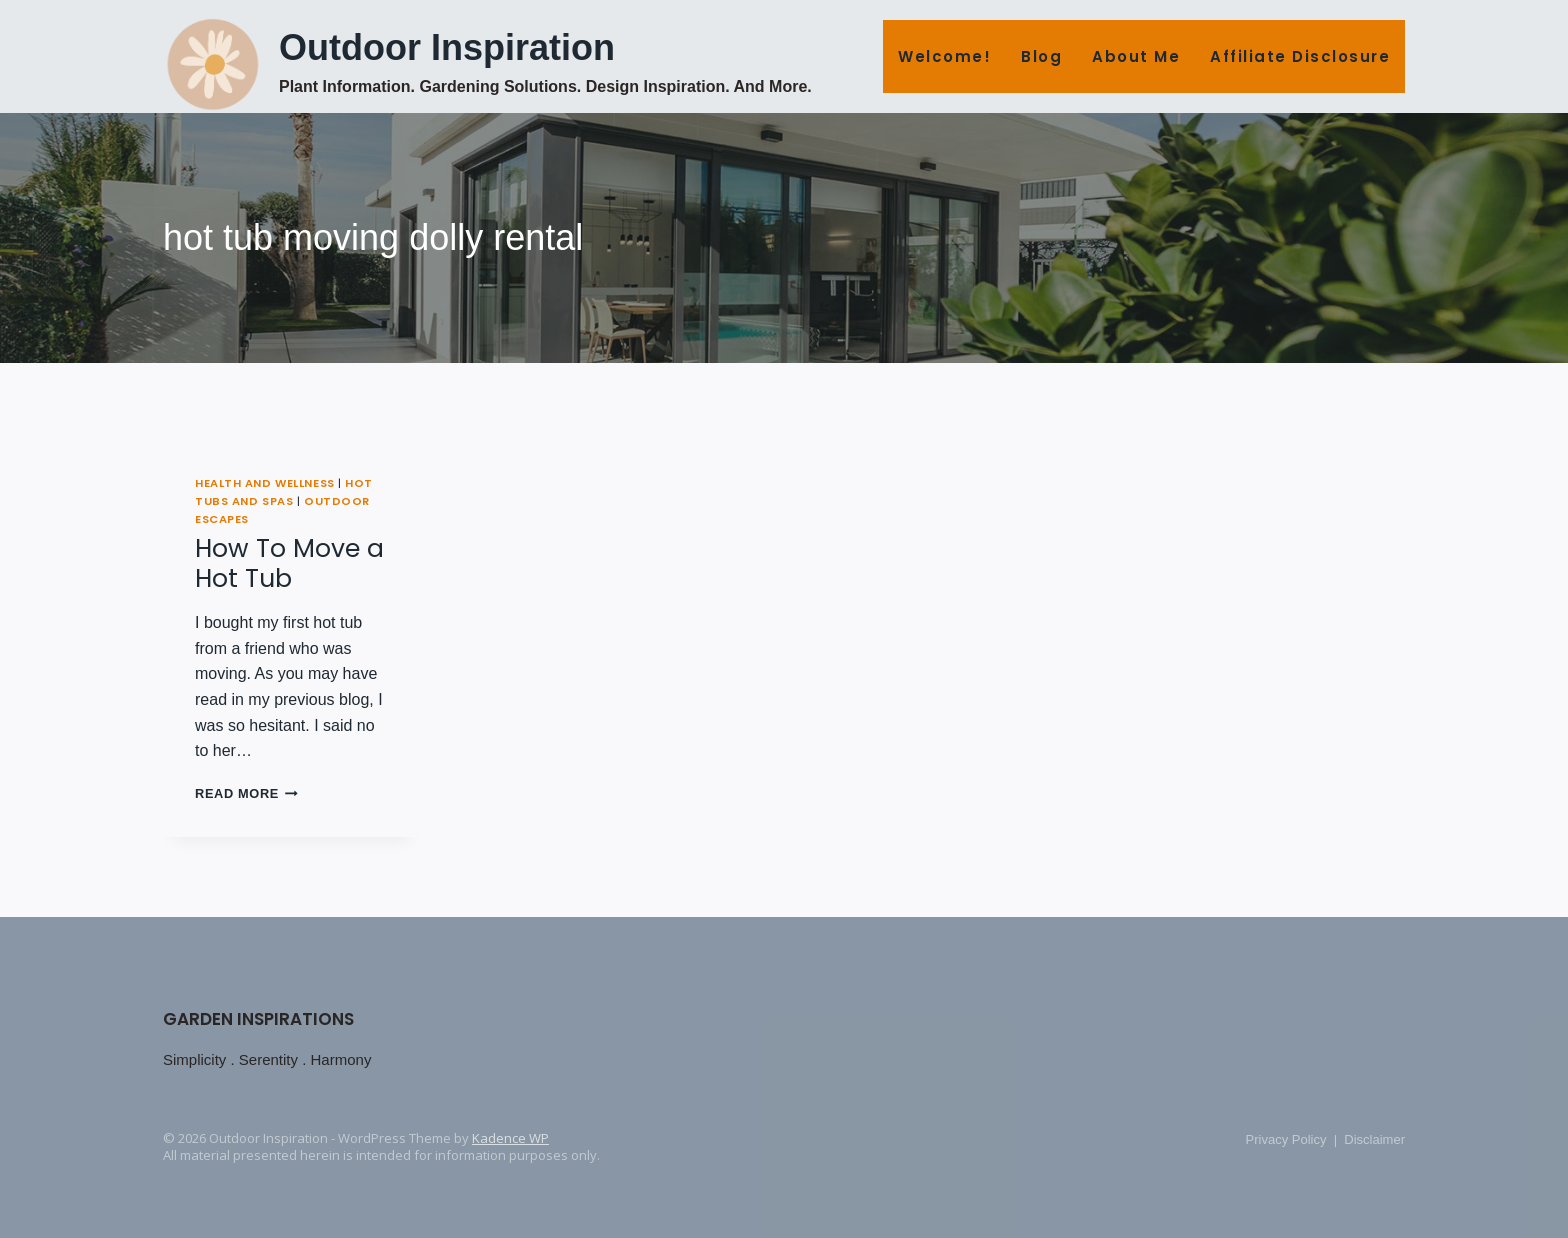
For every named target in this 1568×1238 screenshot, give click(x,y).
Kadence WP (510, 1138)
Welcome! (944, 56)
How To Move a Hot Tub (289, 563)
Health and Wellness (265, 483)
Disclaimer (1374, 1139)
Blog (1041, 56)
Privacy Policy (1286, 1139)
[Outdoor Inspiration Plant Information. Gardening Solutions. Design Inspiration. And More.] (487, 62)
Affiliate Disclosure (1300, 56)
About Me (1136, 56)
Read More (246, 793)
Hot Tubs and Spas (284, 492)
